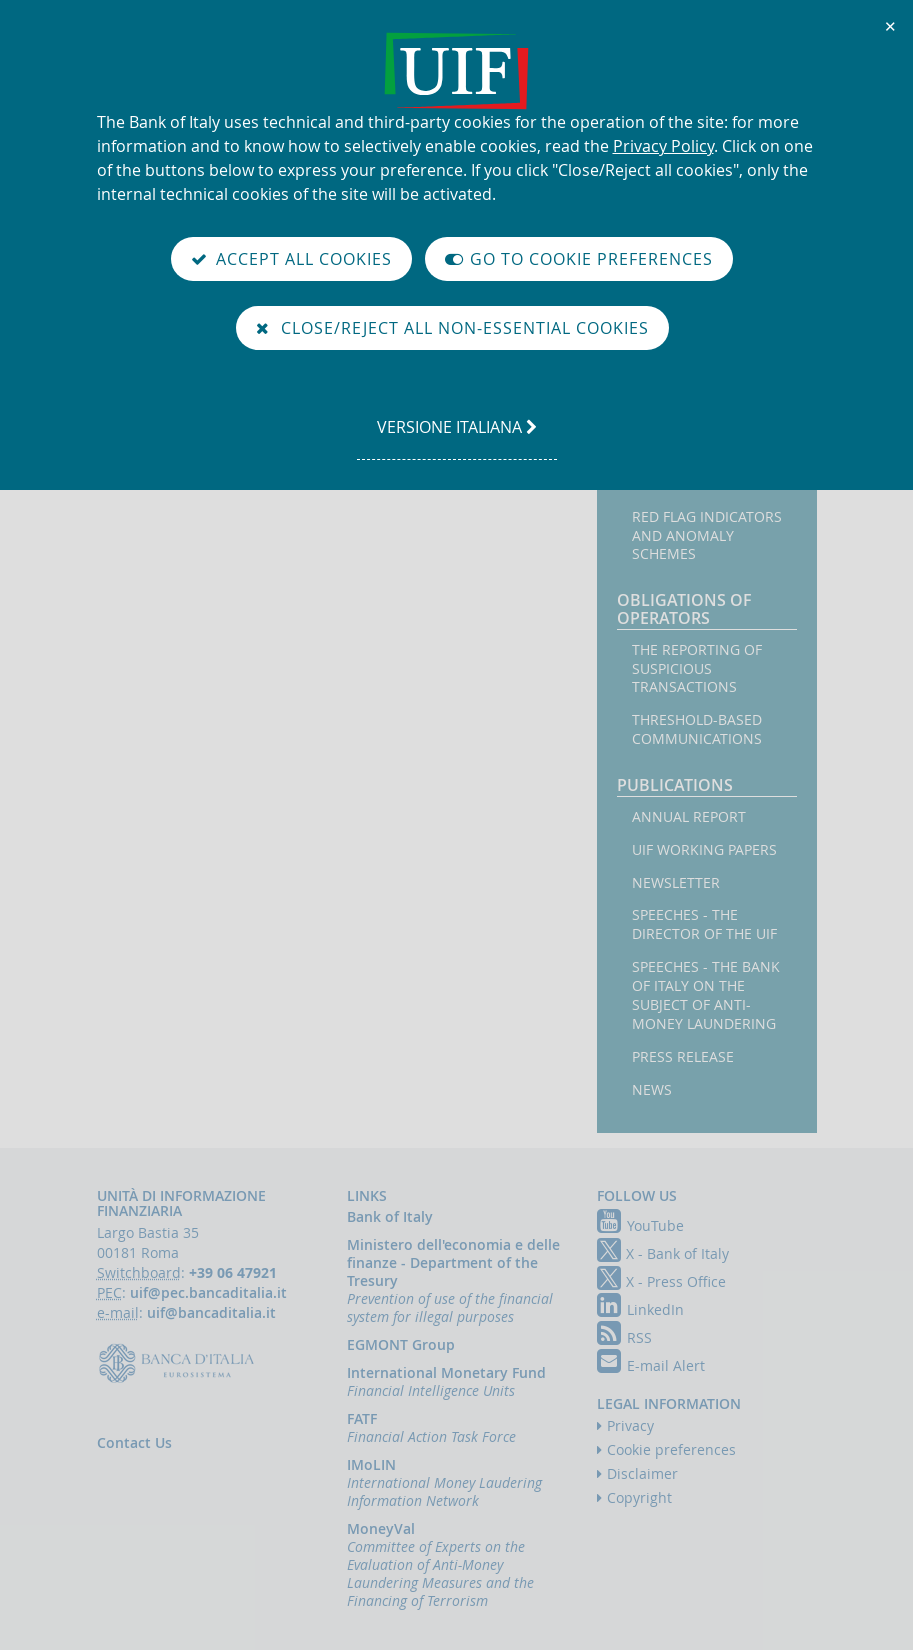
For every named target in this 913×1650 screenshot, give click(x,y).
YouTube (640, 1225)
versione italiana (456, 437)
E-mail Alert (651, 1365)
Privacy (630, 1425)
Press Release (683, 1057)
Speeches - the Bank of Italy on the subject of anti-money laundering (706, 995)
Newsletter (676, 883)
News (652, 1090)
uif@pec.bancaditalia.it (208, 1292)
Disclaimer (642, 1473)
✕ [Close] (891, 26)
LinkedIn (640, 1309)
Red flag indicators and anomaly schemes (707, 536)
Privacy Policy (663, 146)
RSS (624, 1337)
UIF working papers (704, 850)
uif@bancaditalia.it (211, 1312)
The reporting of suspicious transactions (697, 669)
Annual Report (689, 817)
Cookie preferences (671, 1449)
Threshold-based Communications (697, 729)
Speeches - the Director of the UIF (704, 924)
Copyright (639, 1497)
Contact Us (134, 1442)
